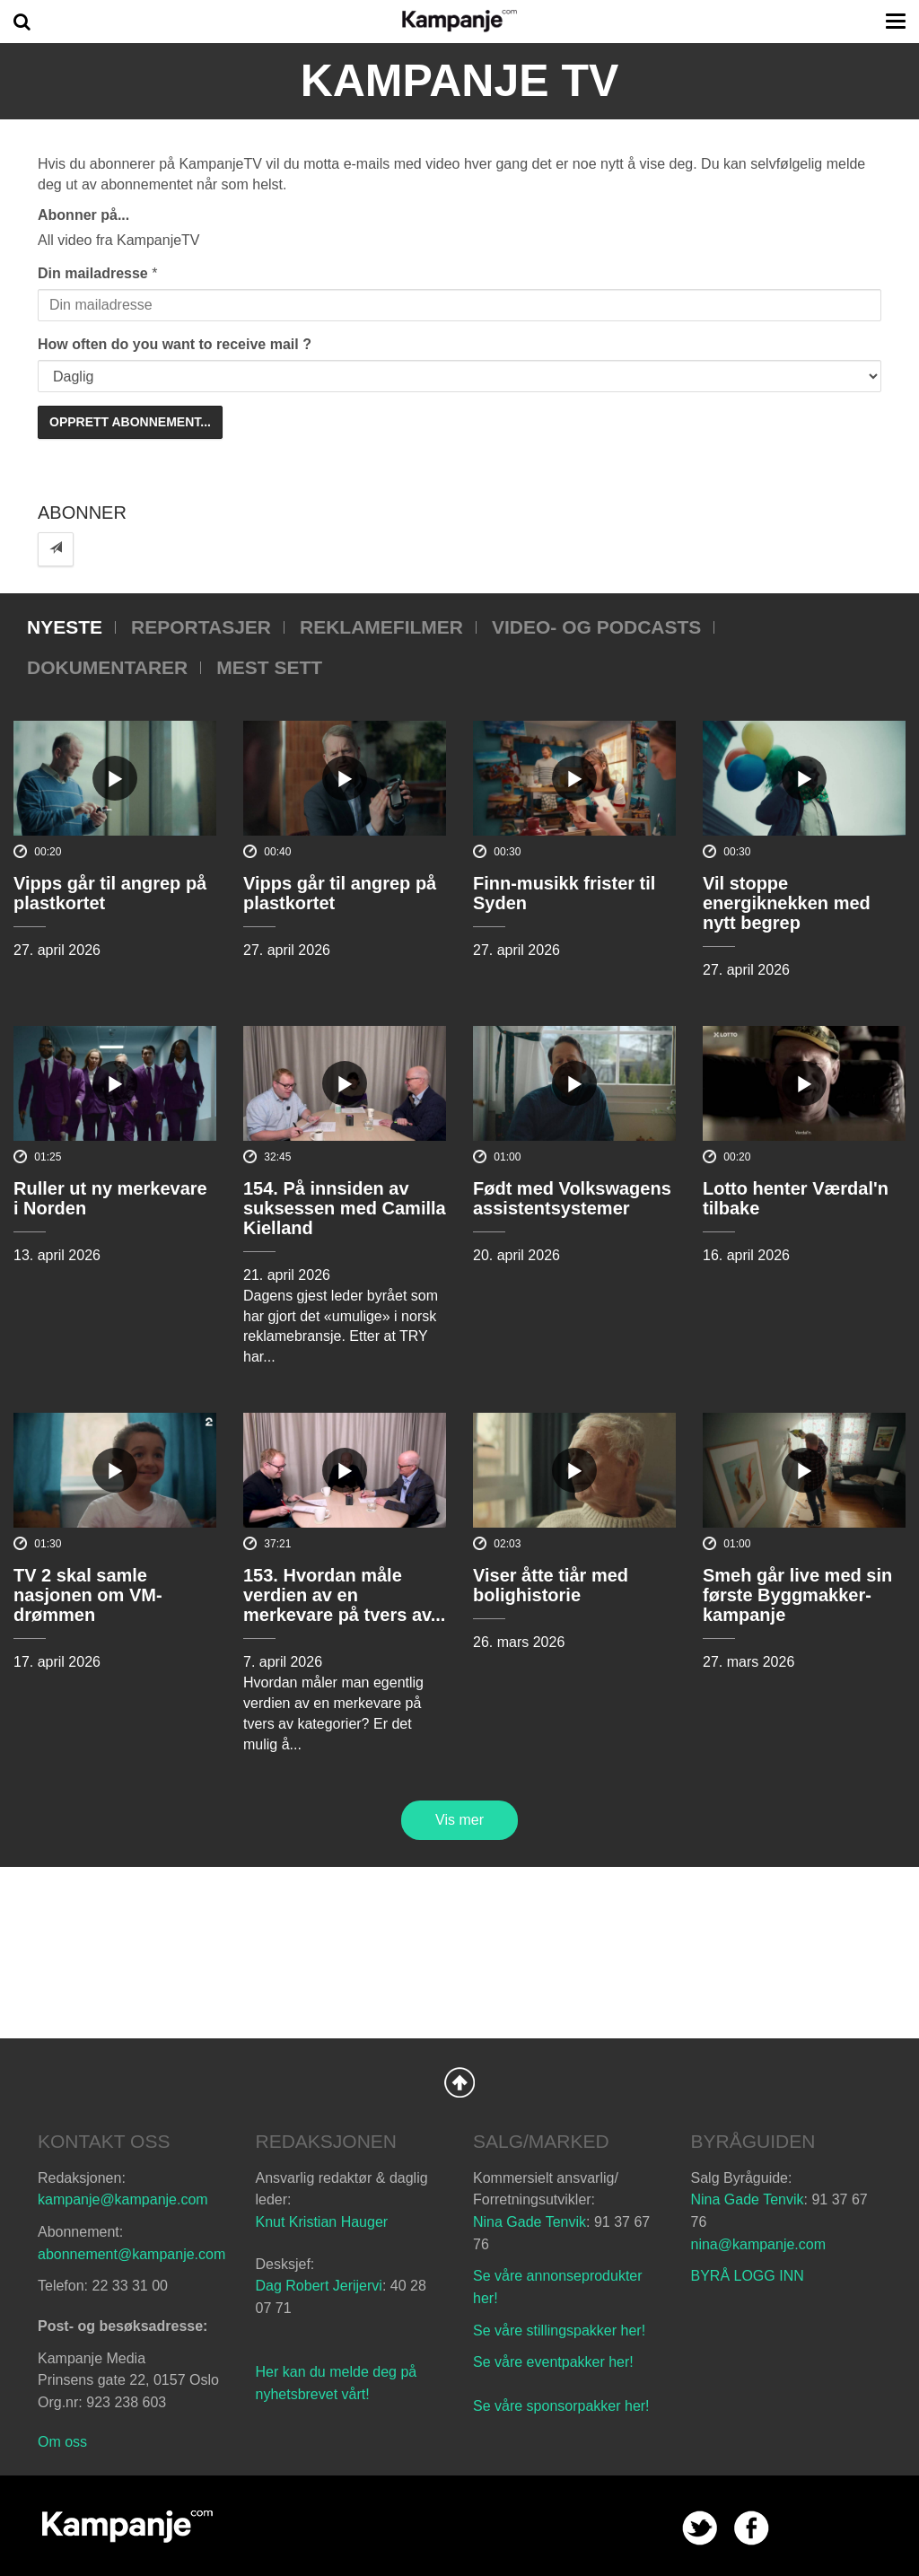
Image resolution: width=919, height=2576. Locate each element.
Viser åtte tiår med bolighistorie (550, 1585)
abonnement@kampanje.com (131, 2254)
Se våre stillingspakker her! (561, 2330)
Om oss (62, 2441)
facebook (751, 2527)
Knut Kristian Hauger (322, 2222)
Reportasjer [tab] (201, 627)
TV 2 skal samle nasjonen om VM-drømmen (87, 1595)
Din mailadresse (93, 273)
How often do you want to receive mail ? (174, 344)
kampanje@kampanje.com (123, 2199)
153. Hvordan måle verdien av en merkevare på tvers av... (344, 1595)
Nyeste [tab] (64, 627)
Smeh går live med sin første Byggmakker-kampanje (797, 1595)
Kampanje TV (460, 81)
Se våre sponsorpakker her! (561, 2406)
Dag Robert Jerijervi (319, 2285)
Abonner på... (83, 215)
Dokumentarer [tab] (107, 667)
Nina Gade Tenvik (529, 2222)
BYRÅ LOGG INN (747, 2275)
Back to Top (459, 2082)
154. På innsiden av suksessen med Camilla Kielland (344, 1208)
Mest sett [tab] (269, 667)
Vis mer (459, 1819)
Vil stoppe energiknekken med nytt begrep (787, 903)
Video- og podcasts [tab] (596, 627)
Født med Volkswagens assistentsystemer (572, 1198)
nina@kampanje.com (759, 2244)
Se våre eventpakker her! (553, 2362)
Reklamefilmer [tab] (381, 627)
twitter (699, 2527)
